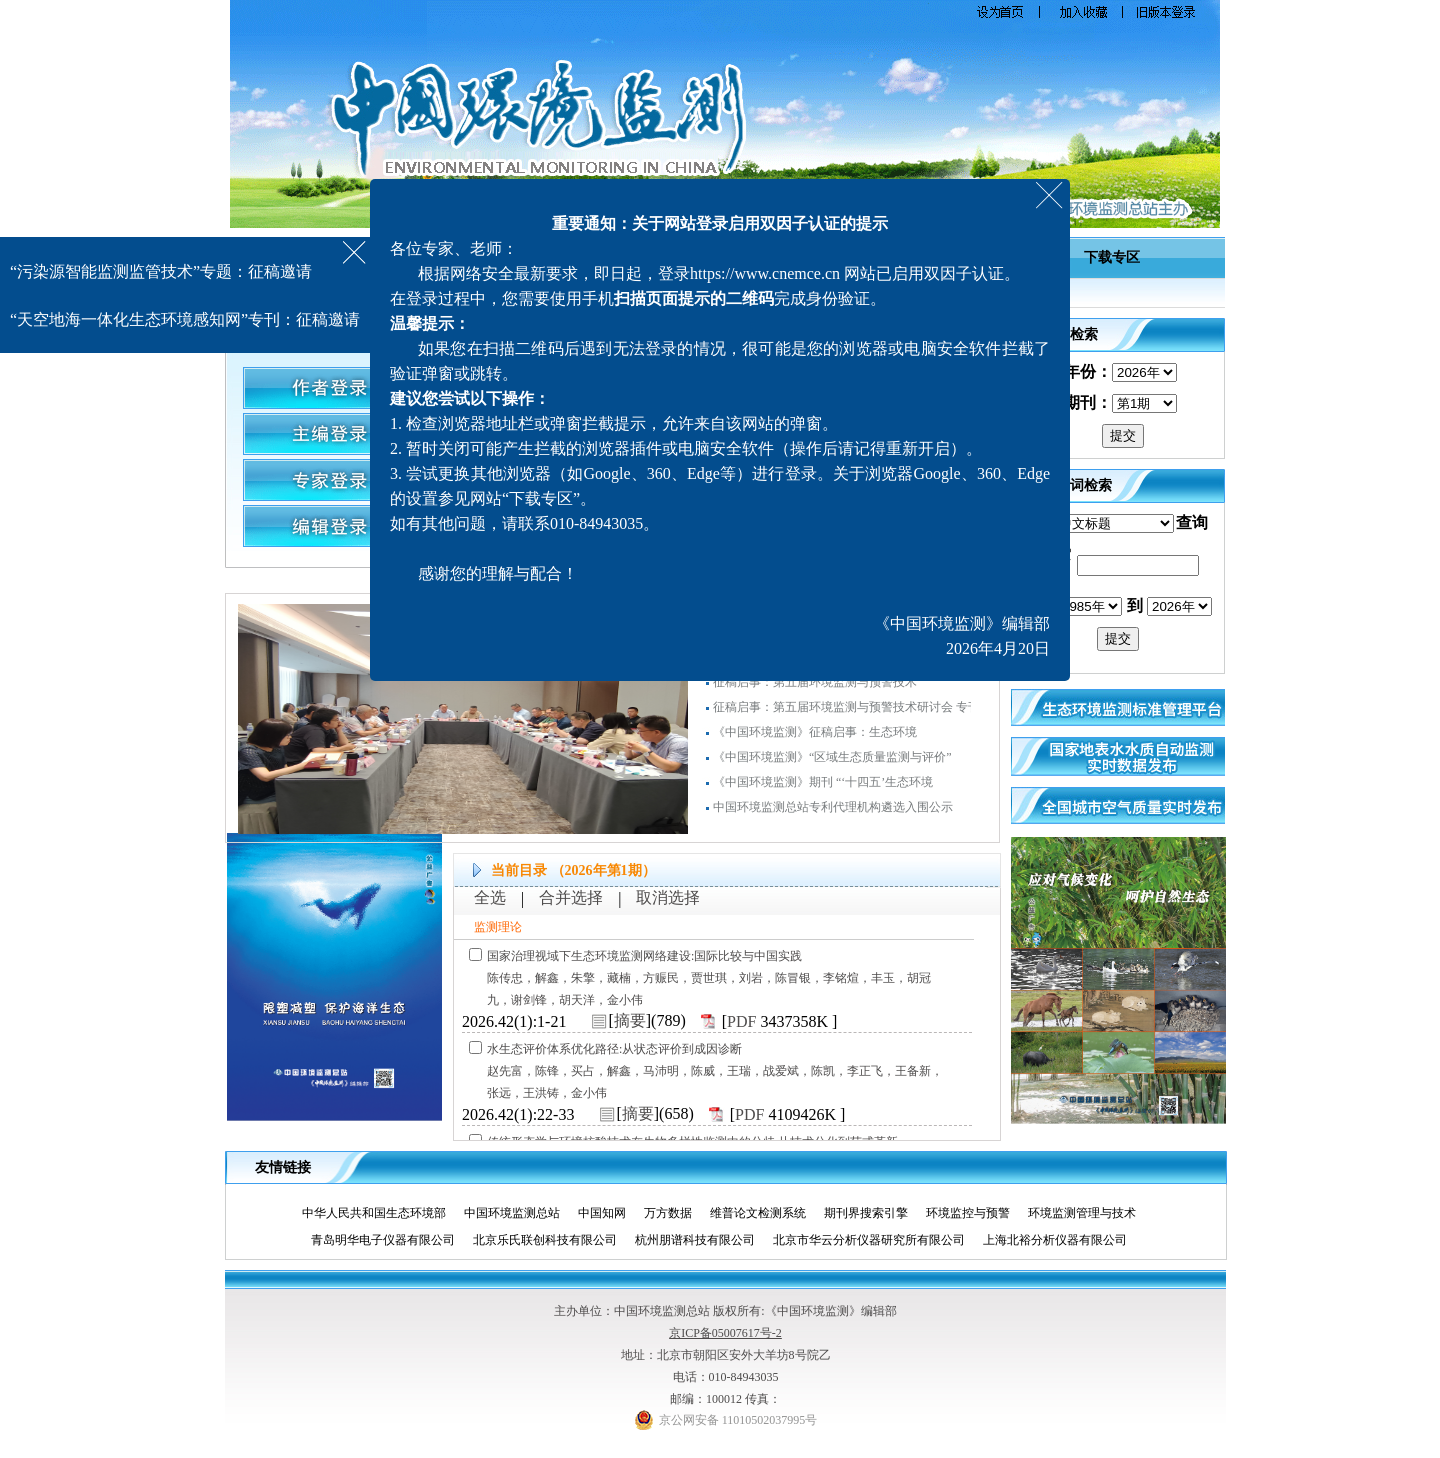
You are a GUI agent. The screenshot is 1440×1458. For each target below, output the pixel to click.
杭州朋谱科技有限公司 (702, 1240)
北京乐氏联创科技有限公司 (552, 1240)
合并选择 (571, 897)
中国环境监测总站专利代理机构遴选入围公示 (833, 813)
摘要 (630, 1020)
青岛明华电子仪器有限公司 (390, 1240)
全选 (490, 897)
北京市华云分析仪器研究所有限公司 (876, 1240)
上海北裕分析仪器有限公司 (1062, 1240)
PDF (741, 1021)
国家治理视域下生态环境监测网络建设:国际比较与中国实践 (644, 956)
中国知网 (609, 1213)
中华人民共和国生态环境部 (381, 1213)
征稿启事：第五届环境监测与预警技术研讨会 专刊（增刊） (870, 713)
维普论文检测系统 (765, 1213)
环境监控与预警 (975, 1213)
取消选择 (668, 897)
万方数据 (675, 1213)
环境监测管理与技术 (1089, 1213)
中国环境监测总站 (519, 1213)
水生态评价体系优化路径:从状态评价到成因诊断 (614, 1049)
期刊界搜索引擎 (873, 1213)
